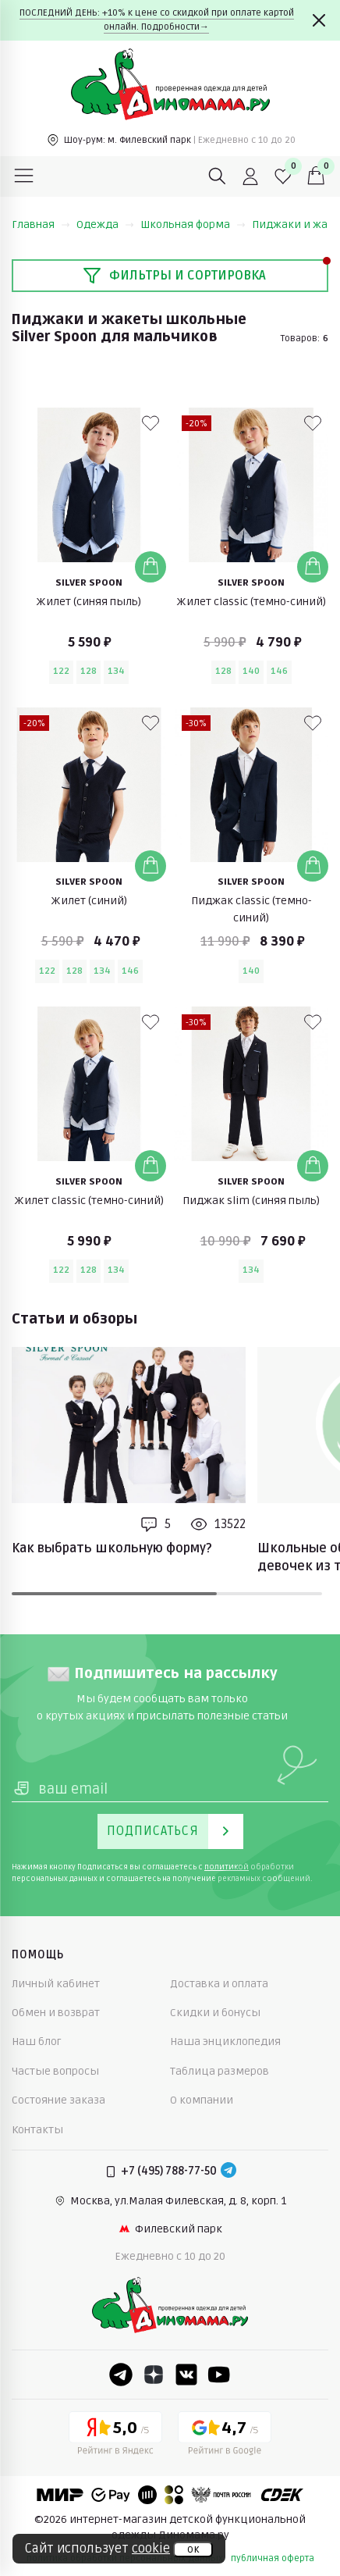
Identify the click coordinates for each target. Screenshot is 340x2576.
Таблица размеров (219, 2071)
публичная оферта (272, 2558)
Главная (41, 224)
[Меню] (24, 176)
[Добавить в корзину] (150, 567)
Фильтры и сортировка (174, 275)
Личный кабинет (56, 1983)
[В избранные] (150, 423)
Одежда (105, 224)
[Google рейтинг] (224, 2436)
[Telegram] (228, 2171)
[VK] (186, 2374)
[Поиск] (217, 176)
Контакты (37, 2129)
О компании (201, 2100)
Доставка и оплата (219, 1983)
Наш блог (37, 2041)
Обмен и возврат (56, 2012)
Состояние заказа (58, 2100)
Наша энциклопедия (225, 2041)
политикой (226, 1867)
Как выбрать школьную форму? (112, 1548)
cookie (151, 2548)
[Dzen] (153, 2374)
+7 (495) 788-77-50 (169, 2171)
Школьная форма (193, 224)
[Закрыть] (319, 20)
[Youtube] (219, 2374)
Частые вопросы (55, 2071)
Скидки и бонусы (215, 2012)
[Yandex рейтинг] (115, 2436)
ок (193, 2549)
